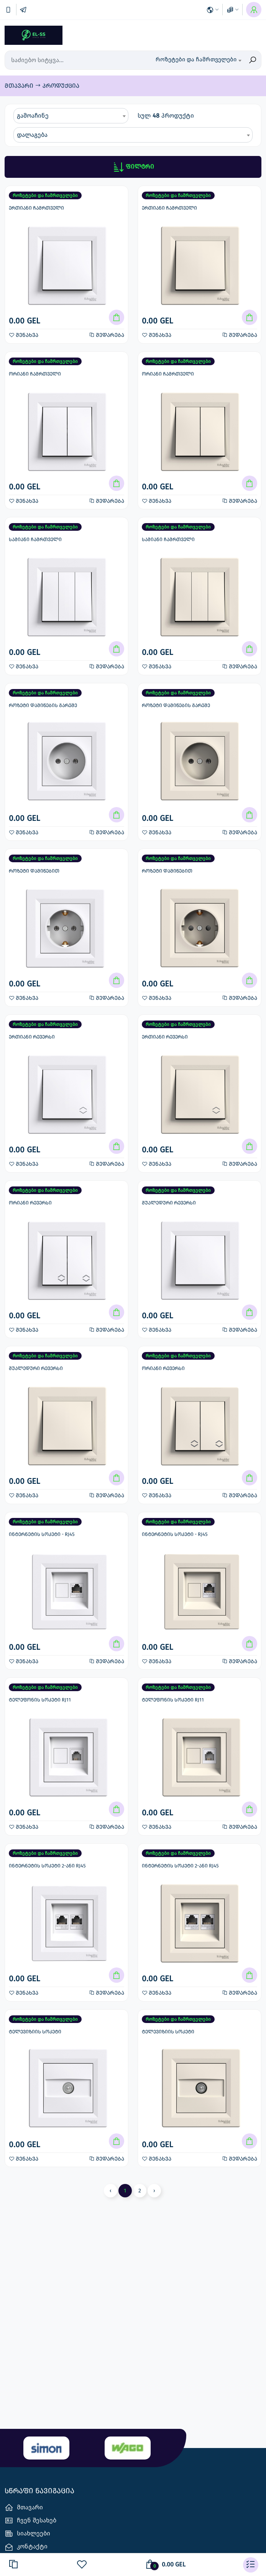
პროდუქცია (61, 85)
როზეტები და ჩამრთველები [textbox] (196, 59)
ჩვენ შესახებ (30, 2520)
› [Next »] (154, 2190)
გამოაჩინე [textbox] (33, 115)
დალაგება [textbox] (32, 134)
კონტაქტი (26, 2547)
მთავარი (20, 85)
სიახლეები (27, 2533)
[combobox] (198, 60)
